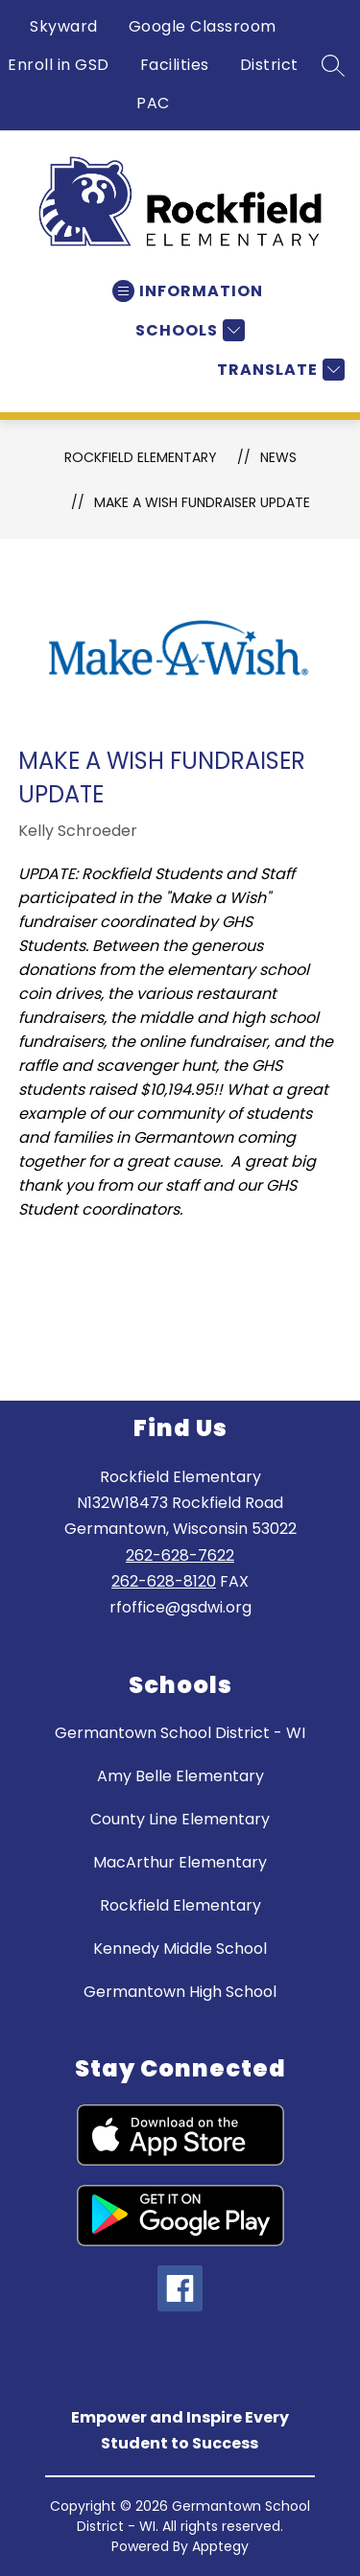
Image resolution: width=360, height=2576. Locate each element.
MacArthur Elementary (180, 1862)
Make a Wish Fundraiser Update (202, 502)
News (278, 457)
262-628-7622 (180, 1555)
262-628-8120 (163, 1581)
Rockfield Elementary (140, 457)
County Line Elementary (180, 1819)
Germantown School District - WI (180, 1733)
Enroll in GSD (58, 65)
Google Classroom (202, 26)
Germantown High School (180, 1992)
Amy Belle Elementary (180, 1776)
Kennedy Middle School (180, 1949)
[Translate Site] (278, 370)
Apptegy (220, 2546)
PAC (153, 103)
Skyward (64, 26)
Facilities (174, 65)
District (269, 65)
